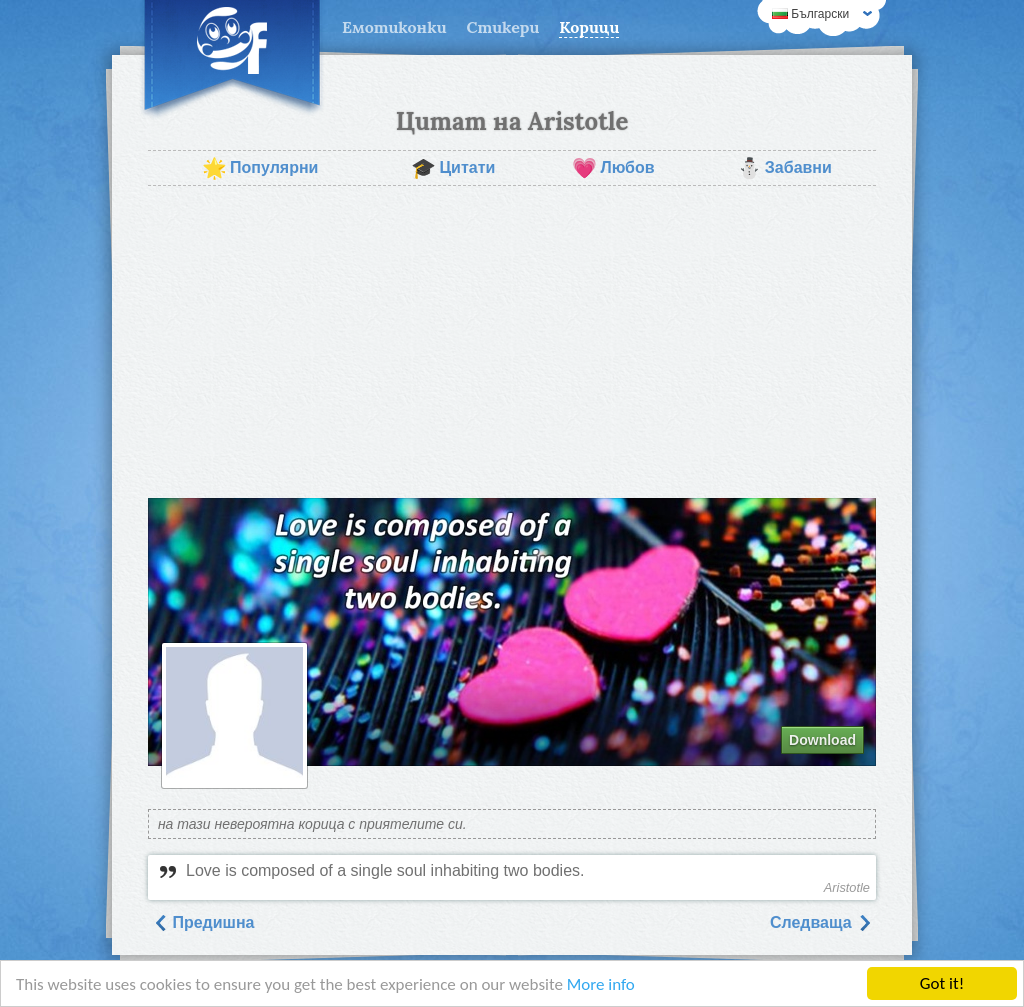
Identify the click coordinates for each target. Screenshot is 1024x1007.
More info (601, 984)
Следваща (821, 922)
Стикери (503, 27)
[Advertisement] (512, 342)
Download (822, 740)
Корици (589, 27)
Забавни (784, 168)
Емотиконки (394, 27)
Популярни (260, 168)
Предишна (203, 922)
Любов (613, 168)
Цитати (453, 168)
